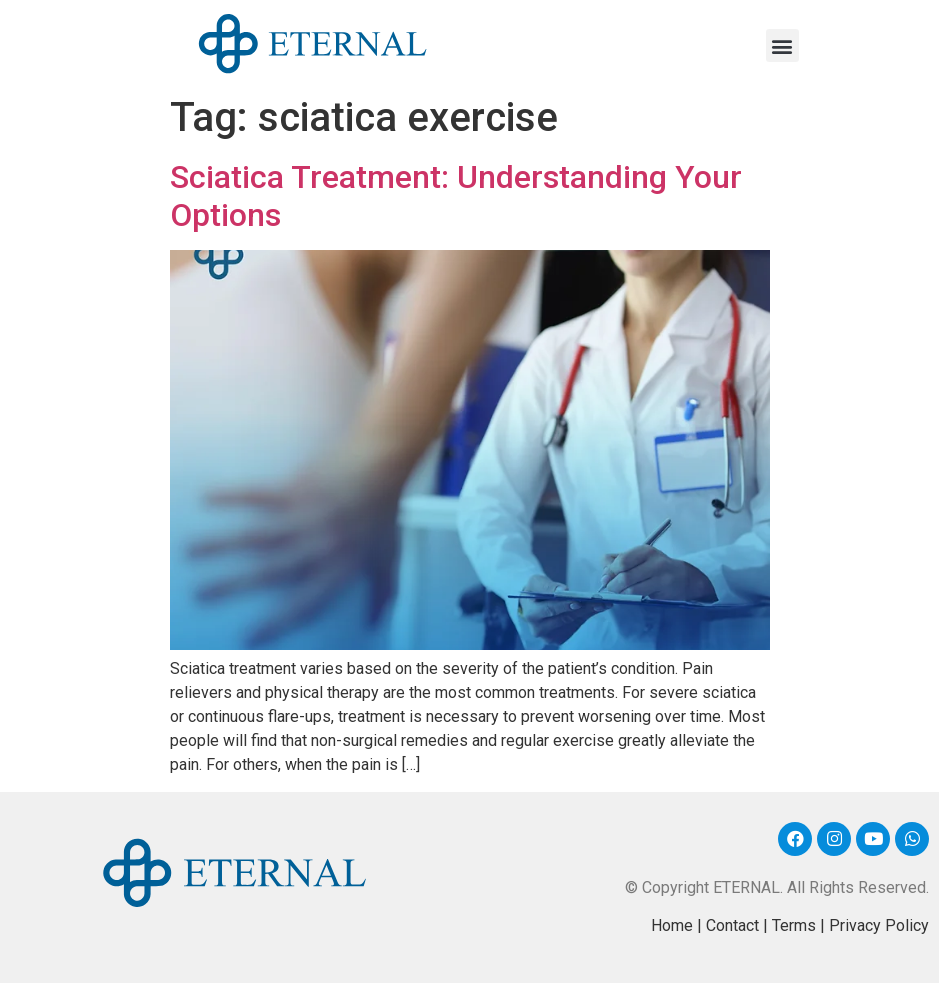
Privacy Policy (879, 925)
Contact (732, 925)
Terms (794, 925)
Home (672, 925)
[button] (782, 45)
